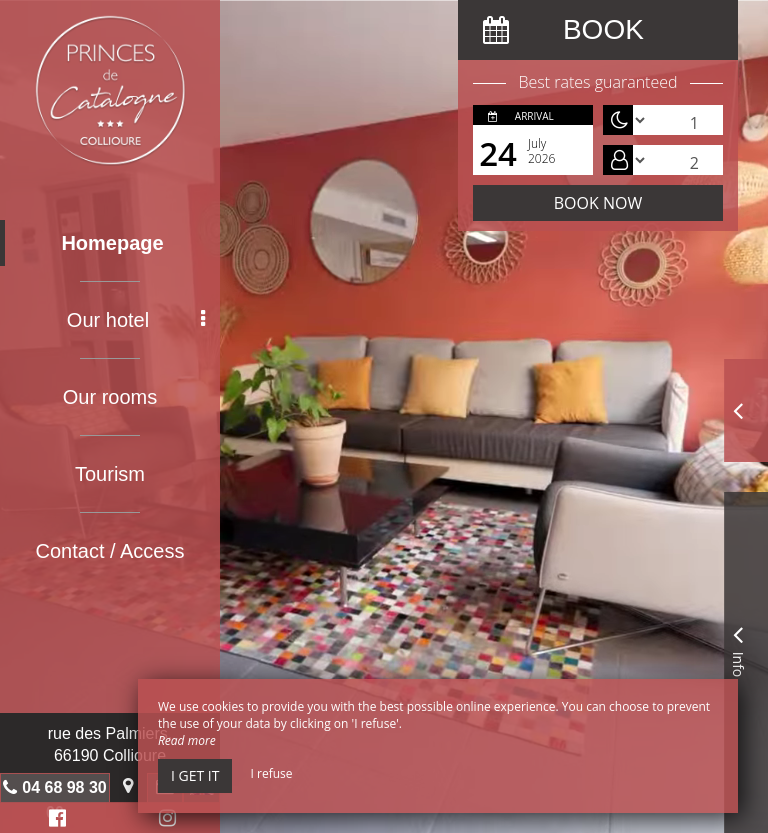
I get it (195, 775)
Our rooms (110, 397)
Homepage (112, 243)
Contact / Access (110, 551)
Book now (598, 203)
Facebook (54, 820)
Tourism (110, 474)
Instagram (164, 820)
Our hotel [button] (136, 320)
